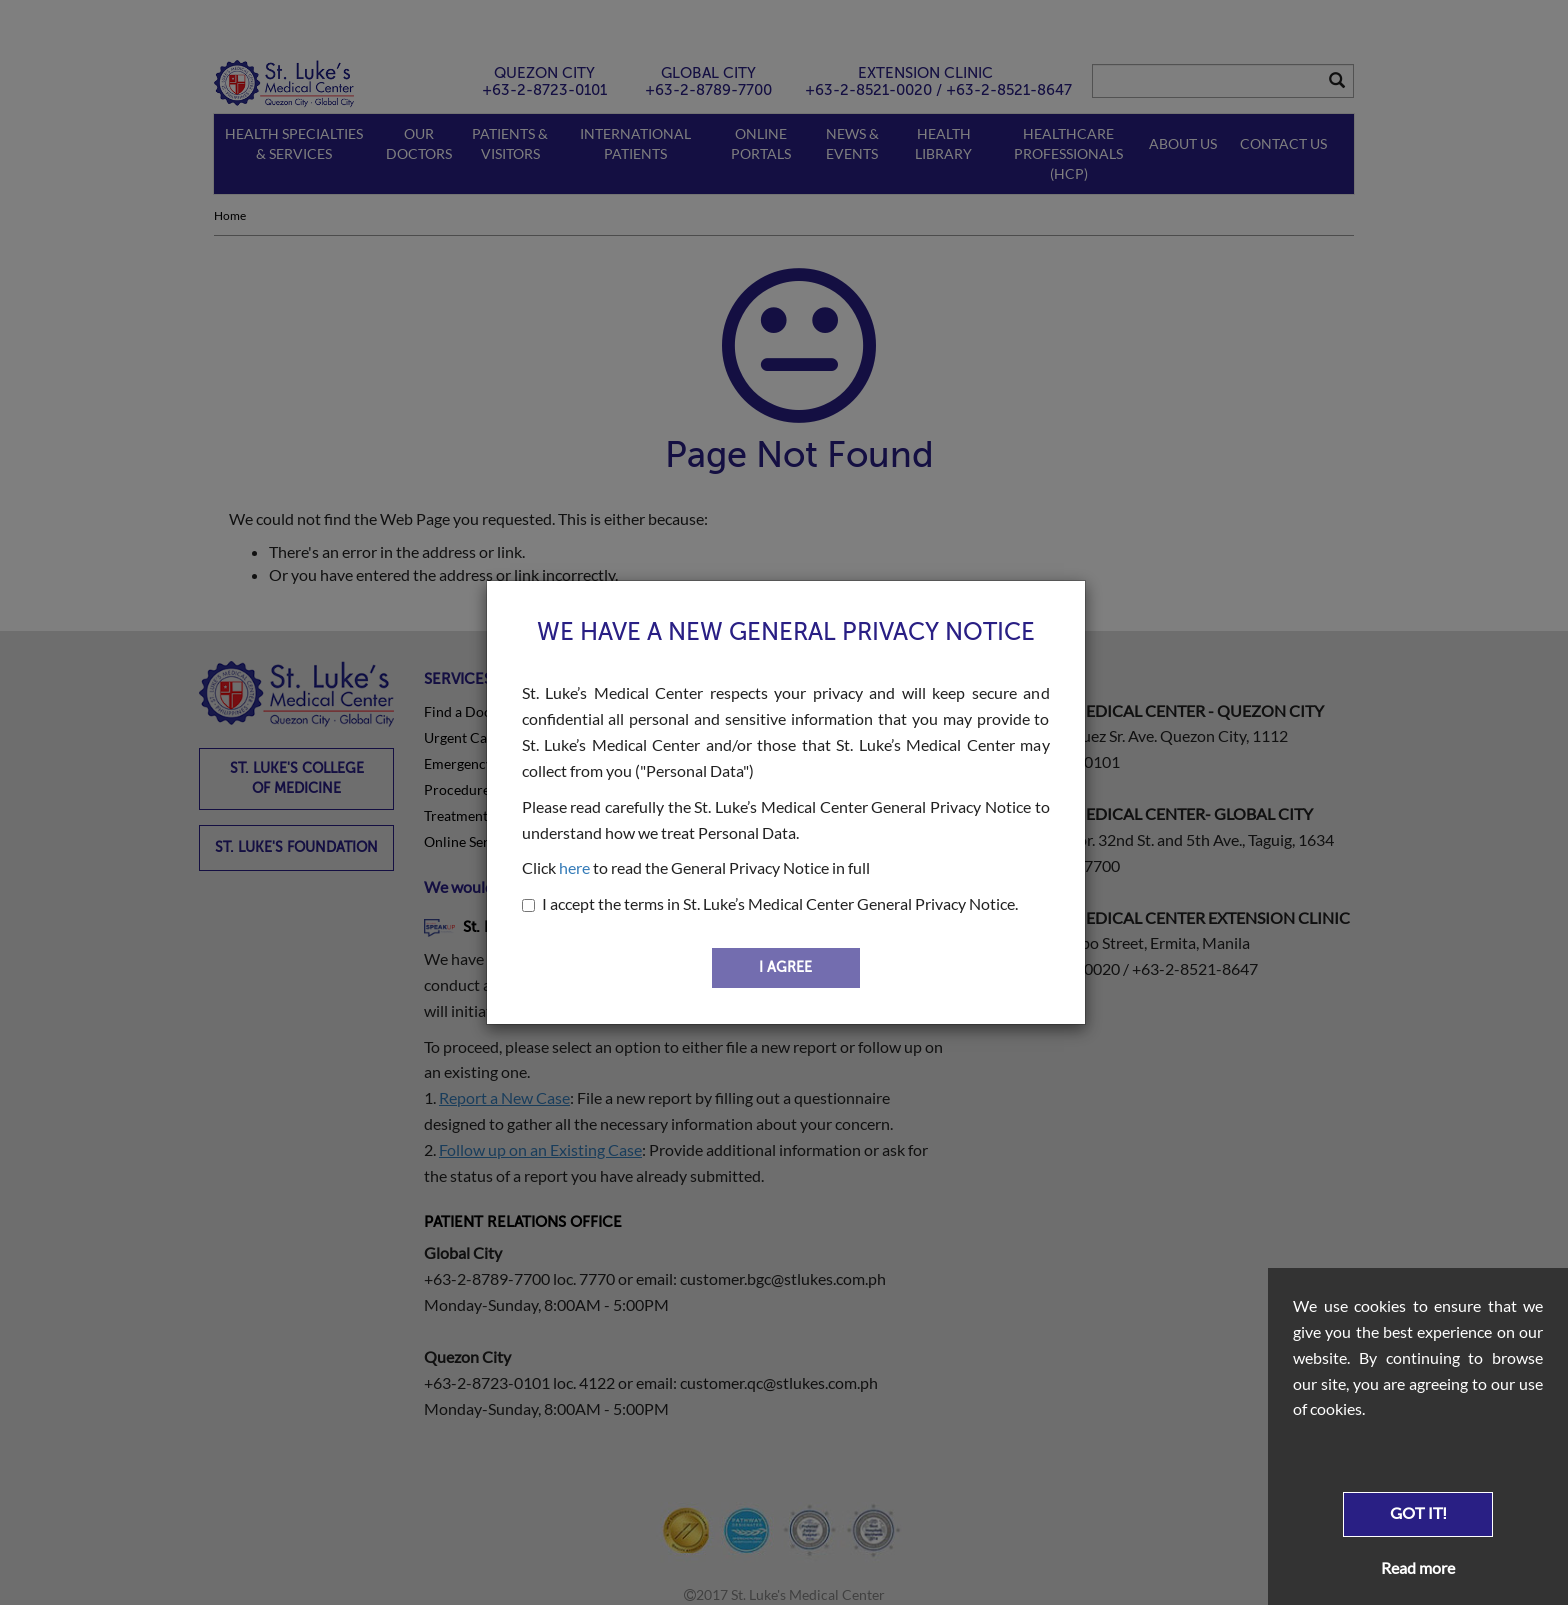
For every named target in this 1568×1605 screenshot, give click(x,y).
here (574, 867)
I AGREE (785, 967)
